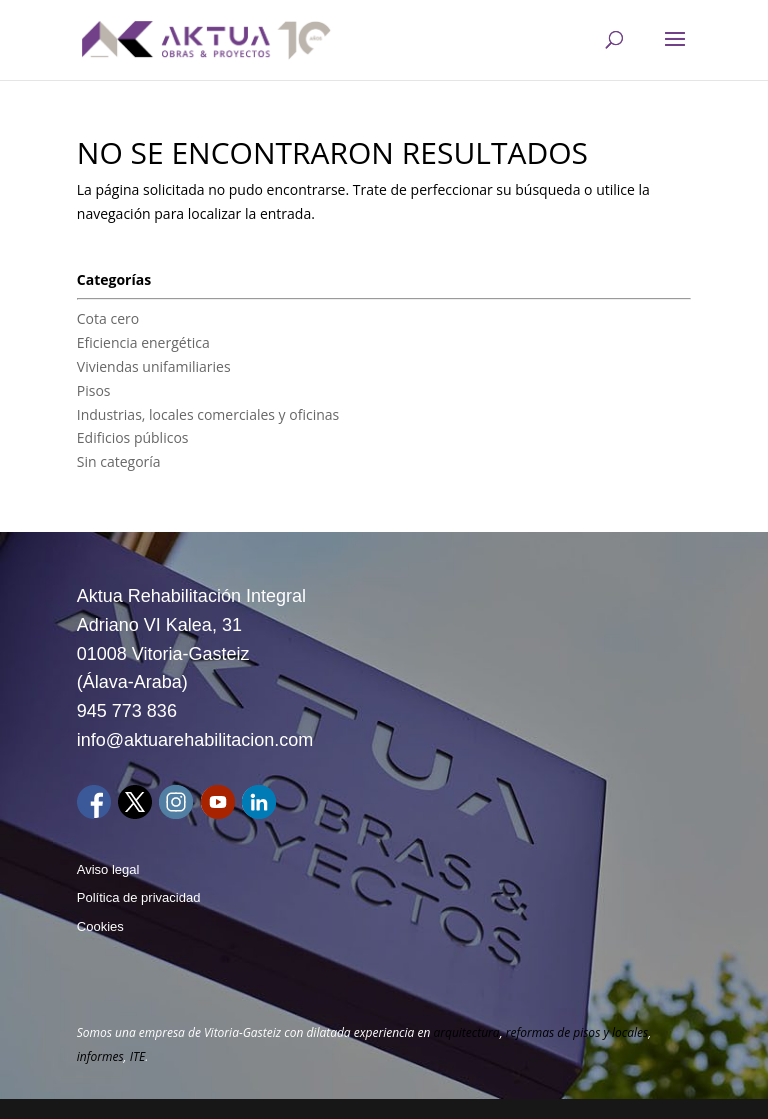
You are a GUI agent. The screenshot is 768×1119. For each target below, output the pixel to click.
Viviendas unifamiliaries (154, 366)
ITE (137, 1056)
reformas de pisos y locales (577, 1032)
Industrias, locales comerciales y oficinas (208, 414)
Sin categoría (119, 461)
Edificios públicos (133, 437)
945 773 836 (127, 711)
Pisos (94, 390)
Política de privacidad (139, 897)
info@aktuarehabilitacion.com (195, 740)
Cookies (100, 926)
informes (100, 1056)
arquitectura (466, 1032)
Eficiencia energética (143, 342)
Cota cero (108, 318)
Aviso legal (108, 869)
